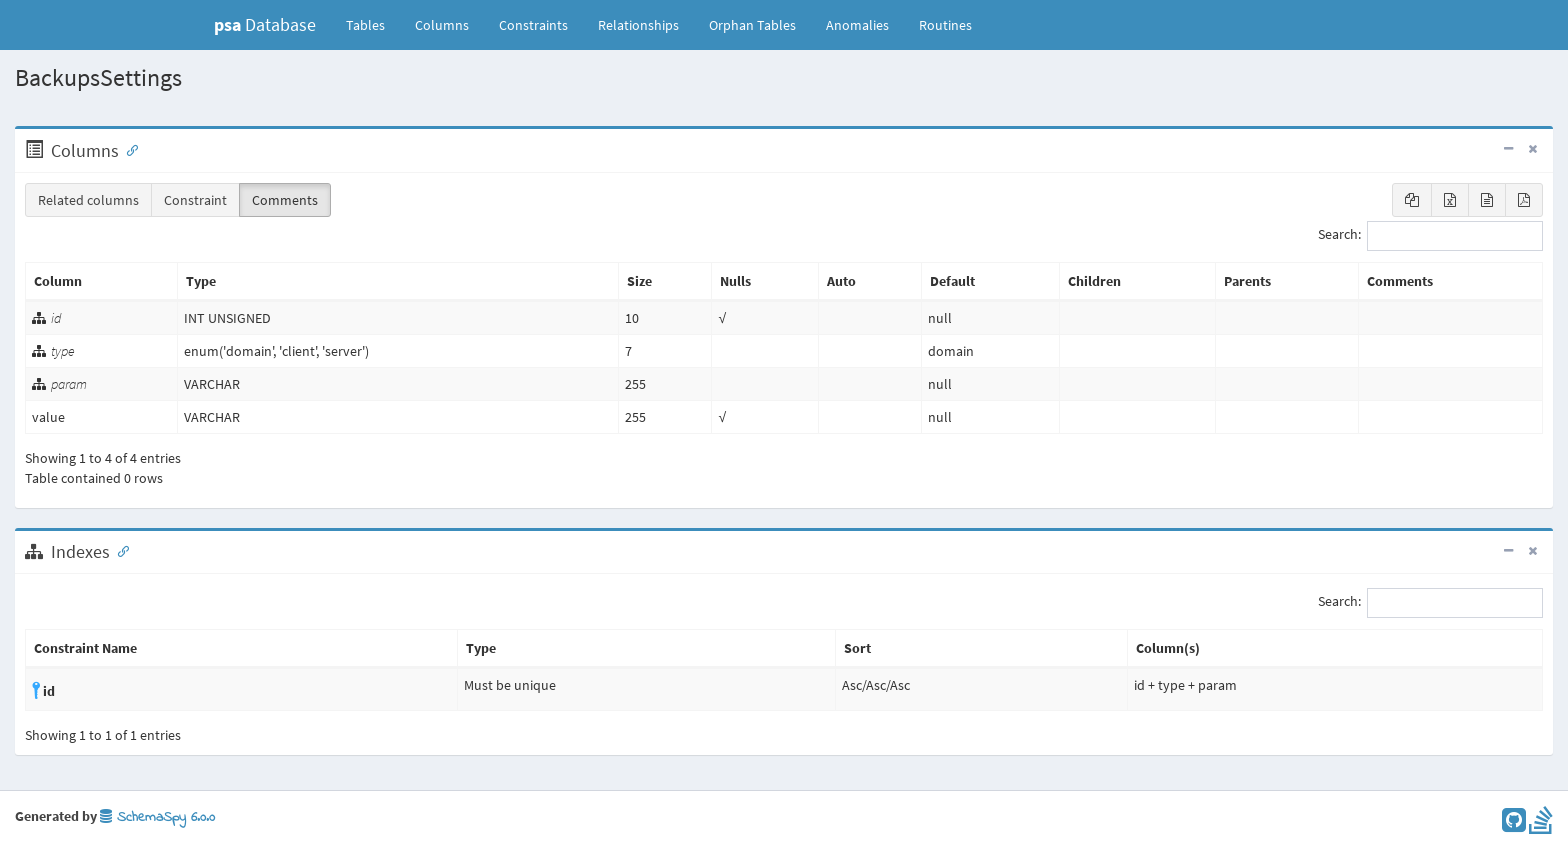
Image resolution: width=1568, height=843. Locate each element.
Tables (373, 24)
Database (265, 24)
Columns (442, 25)
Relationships (638, 25)
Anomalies (857, 25)
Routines (945, 25)
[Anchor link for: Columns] (128, 149)
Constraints (533, 25)
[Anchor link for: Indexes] (119, 550)
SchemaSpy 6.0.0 (157, 817)
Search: (1430, 236)
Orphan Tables (752, 25)
